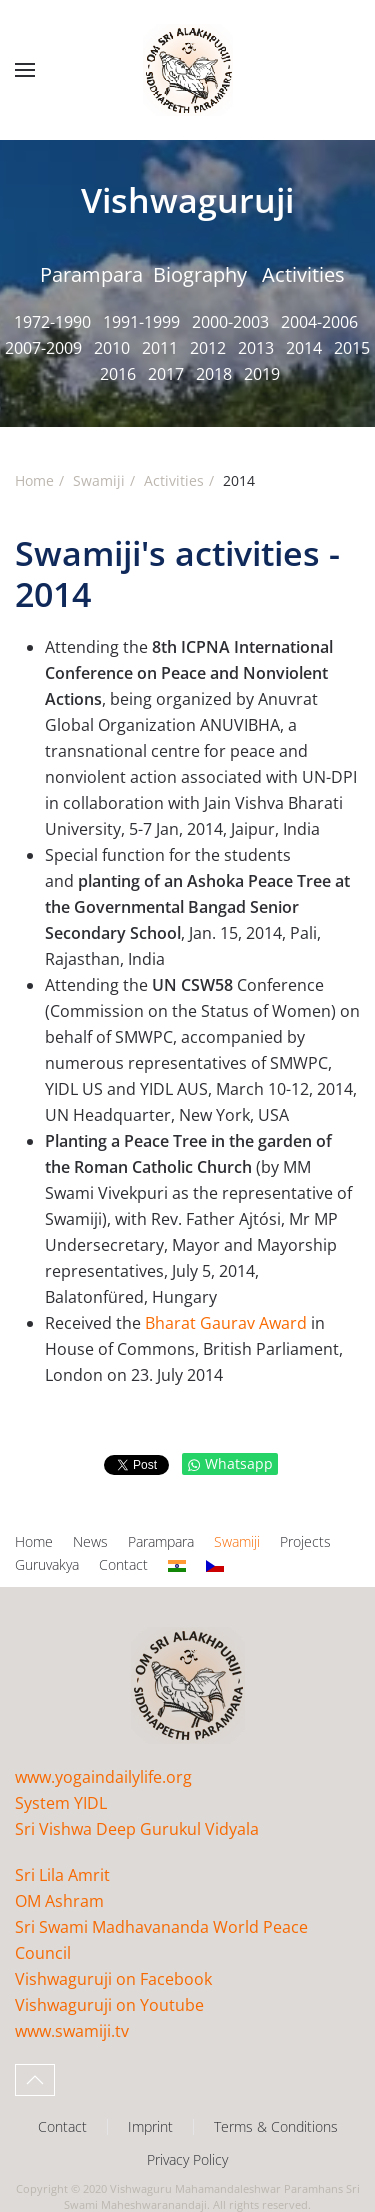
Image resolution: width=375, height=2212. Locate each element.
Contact (123, 1564)
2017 (166, 374)
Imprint (150, 2126)
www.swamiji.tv (72, 2031)
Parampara (91, 274)
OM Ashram (59, 1901)
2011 (160, 348)
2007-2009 (43, 348)
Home (34, 1541)
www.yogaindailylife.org (103, 1777)
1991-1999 (141, 322)
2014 (304, 348)
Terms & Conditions (276, 2126)
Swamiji (237, 1541)
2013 (256, 348)
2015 (352, 348)
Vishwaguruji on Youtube (109, 2005)
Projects (305, 1541)
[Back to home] (188, 70)
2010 (112, 348)
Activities (303, 274)
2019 (262, 374)
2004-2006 (319, 322)
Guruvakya (47, 1564)
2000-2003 (230, 322)
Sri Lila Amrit (62, 1875)
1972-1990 (52, 322)
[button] (25, 70)
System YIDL (61, 1803)
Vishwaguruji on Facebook (113, 1979)
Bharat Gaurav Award (226, 1323)
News (90, 1541)
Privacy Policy (187, 2159)
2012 (208, 348)
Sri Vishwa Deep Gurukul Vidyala (137, 1829)
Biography (200, 274)
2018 (214, 374)
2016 (118, 374)
